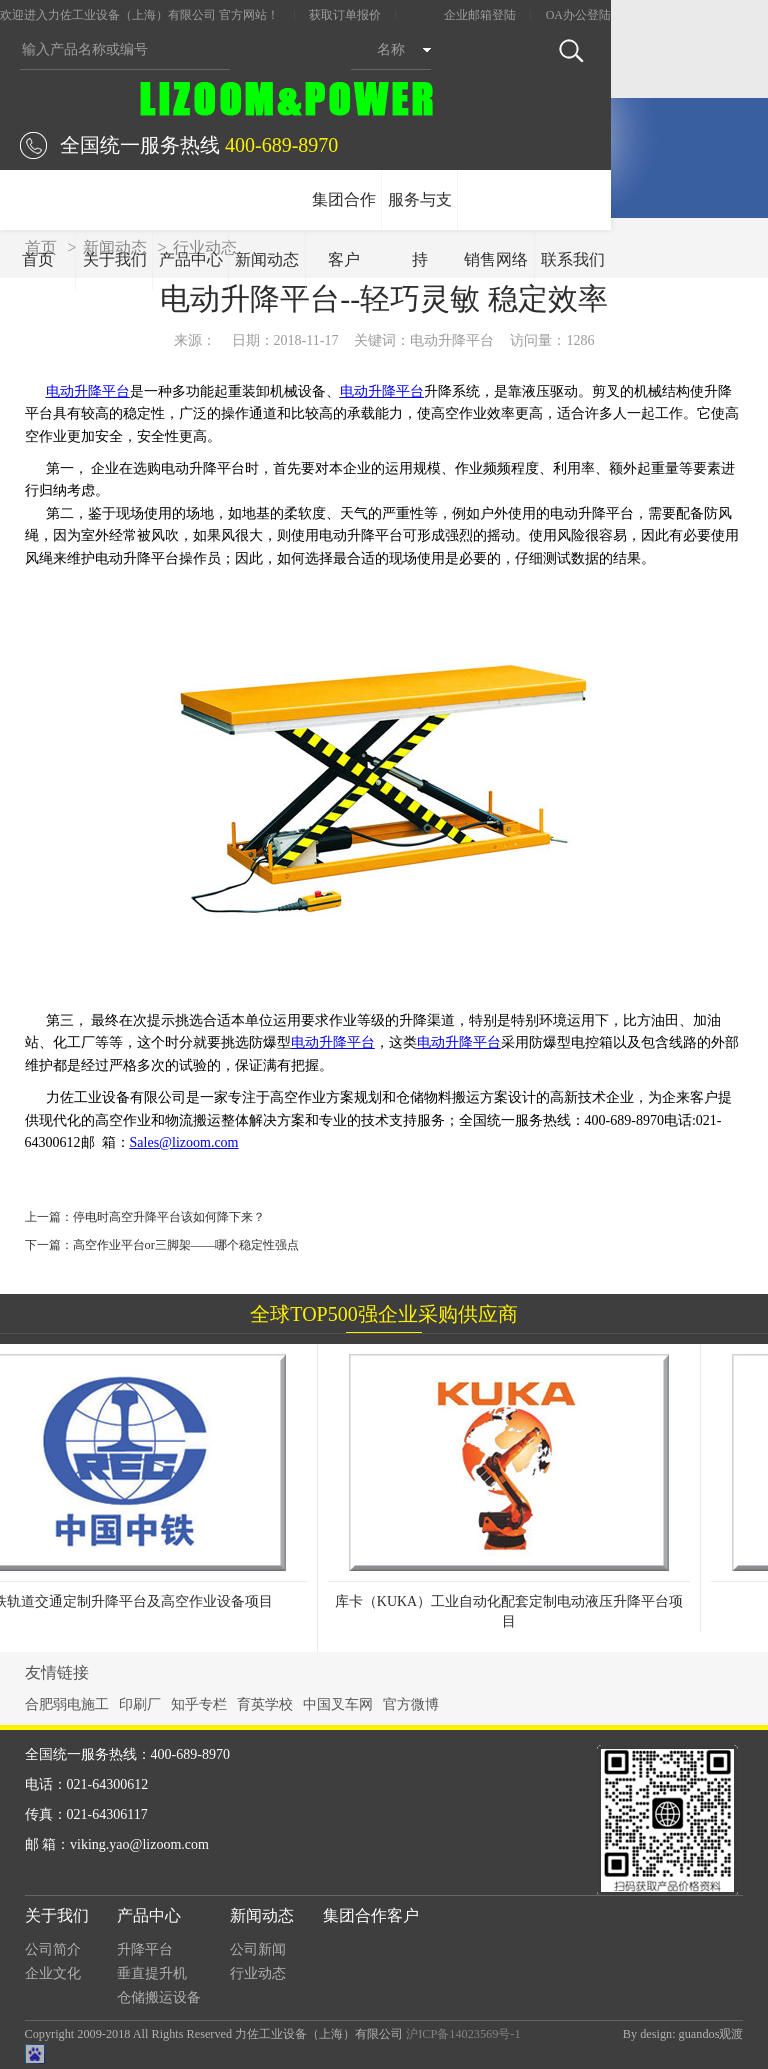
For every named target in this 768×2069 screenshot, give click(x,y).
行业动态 (258, 1973)
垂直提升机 (152, 1973)
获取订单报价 (345, 15)
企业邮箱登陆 (480, 15)
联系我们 (573, 259)
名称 (391, 49)
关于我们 (115, 259)
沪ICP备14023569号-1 (463, 2034)
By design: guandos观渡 (683, 2034)
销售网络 (496, 259)
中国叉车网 (338, 1704)
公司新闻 (258, 1949)
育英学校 (265, 1704)
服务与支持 (420, 229)
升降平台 (145, 1949)
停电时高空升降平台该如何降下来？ (169, 1217)
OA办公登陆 (578, 15)
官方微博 (411, 1704)
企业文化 (53, 1973)
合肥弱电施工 (67, 1704)
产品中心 (191, 259)
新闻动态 (267, 259)
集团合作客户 (344, 229)
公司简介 (53, 1949)
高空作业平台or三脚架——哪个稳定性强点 (186, 1245)
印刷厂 (140, 1704)
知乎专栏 (199, 1704)
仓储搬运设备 (159, 1997)
